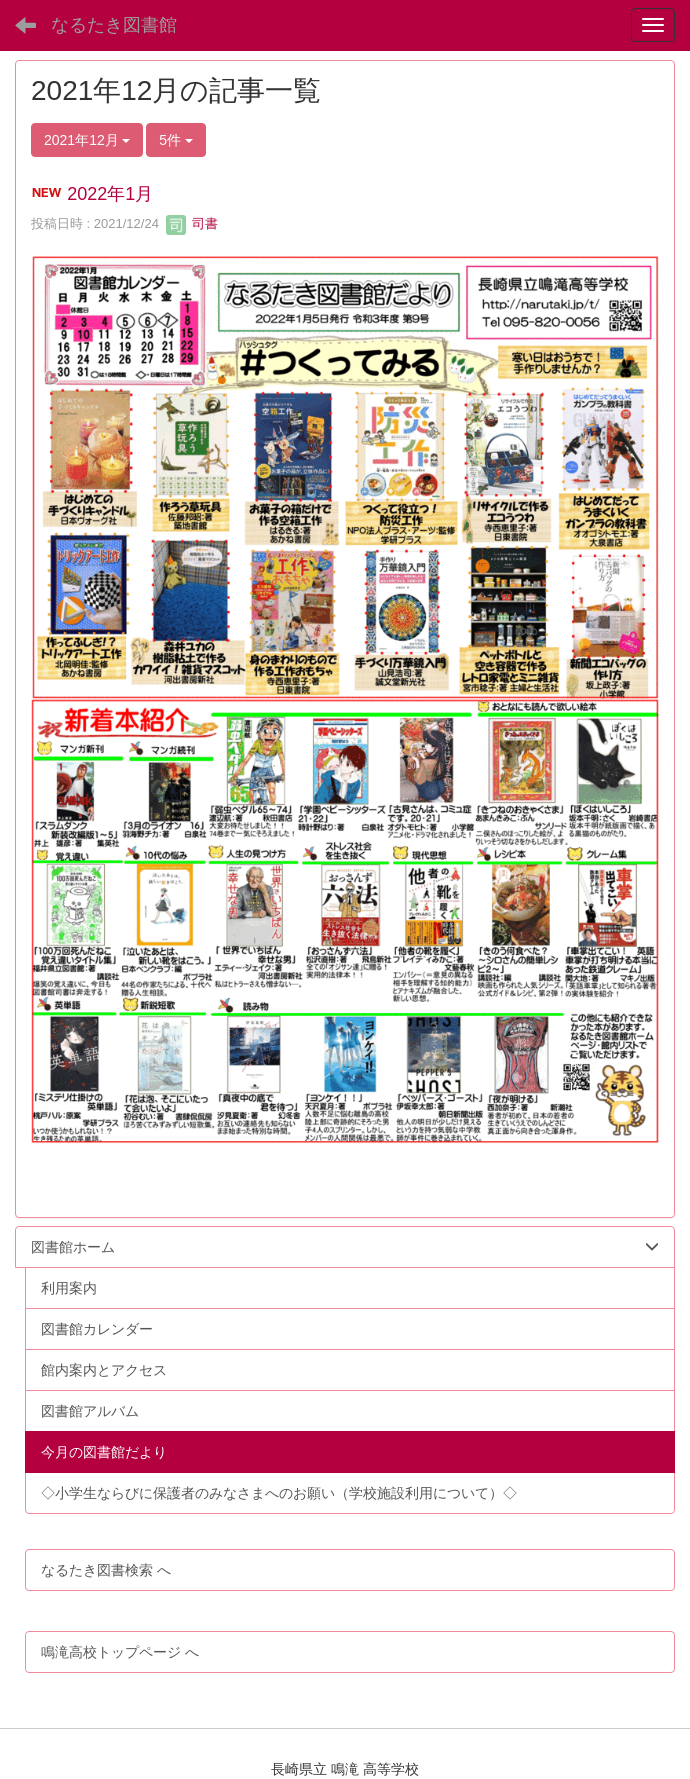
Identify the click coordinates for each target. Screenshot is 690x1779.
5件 (176, 140)
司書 (192, 223)
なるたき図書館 (114, 25)
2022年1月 (110, 194)
